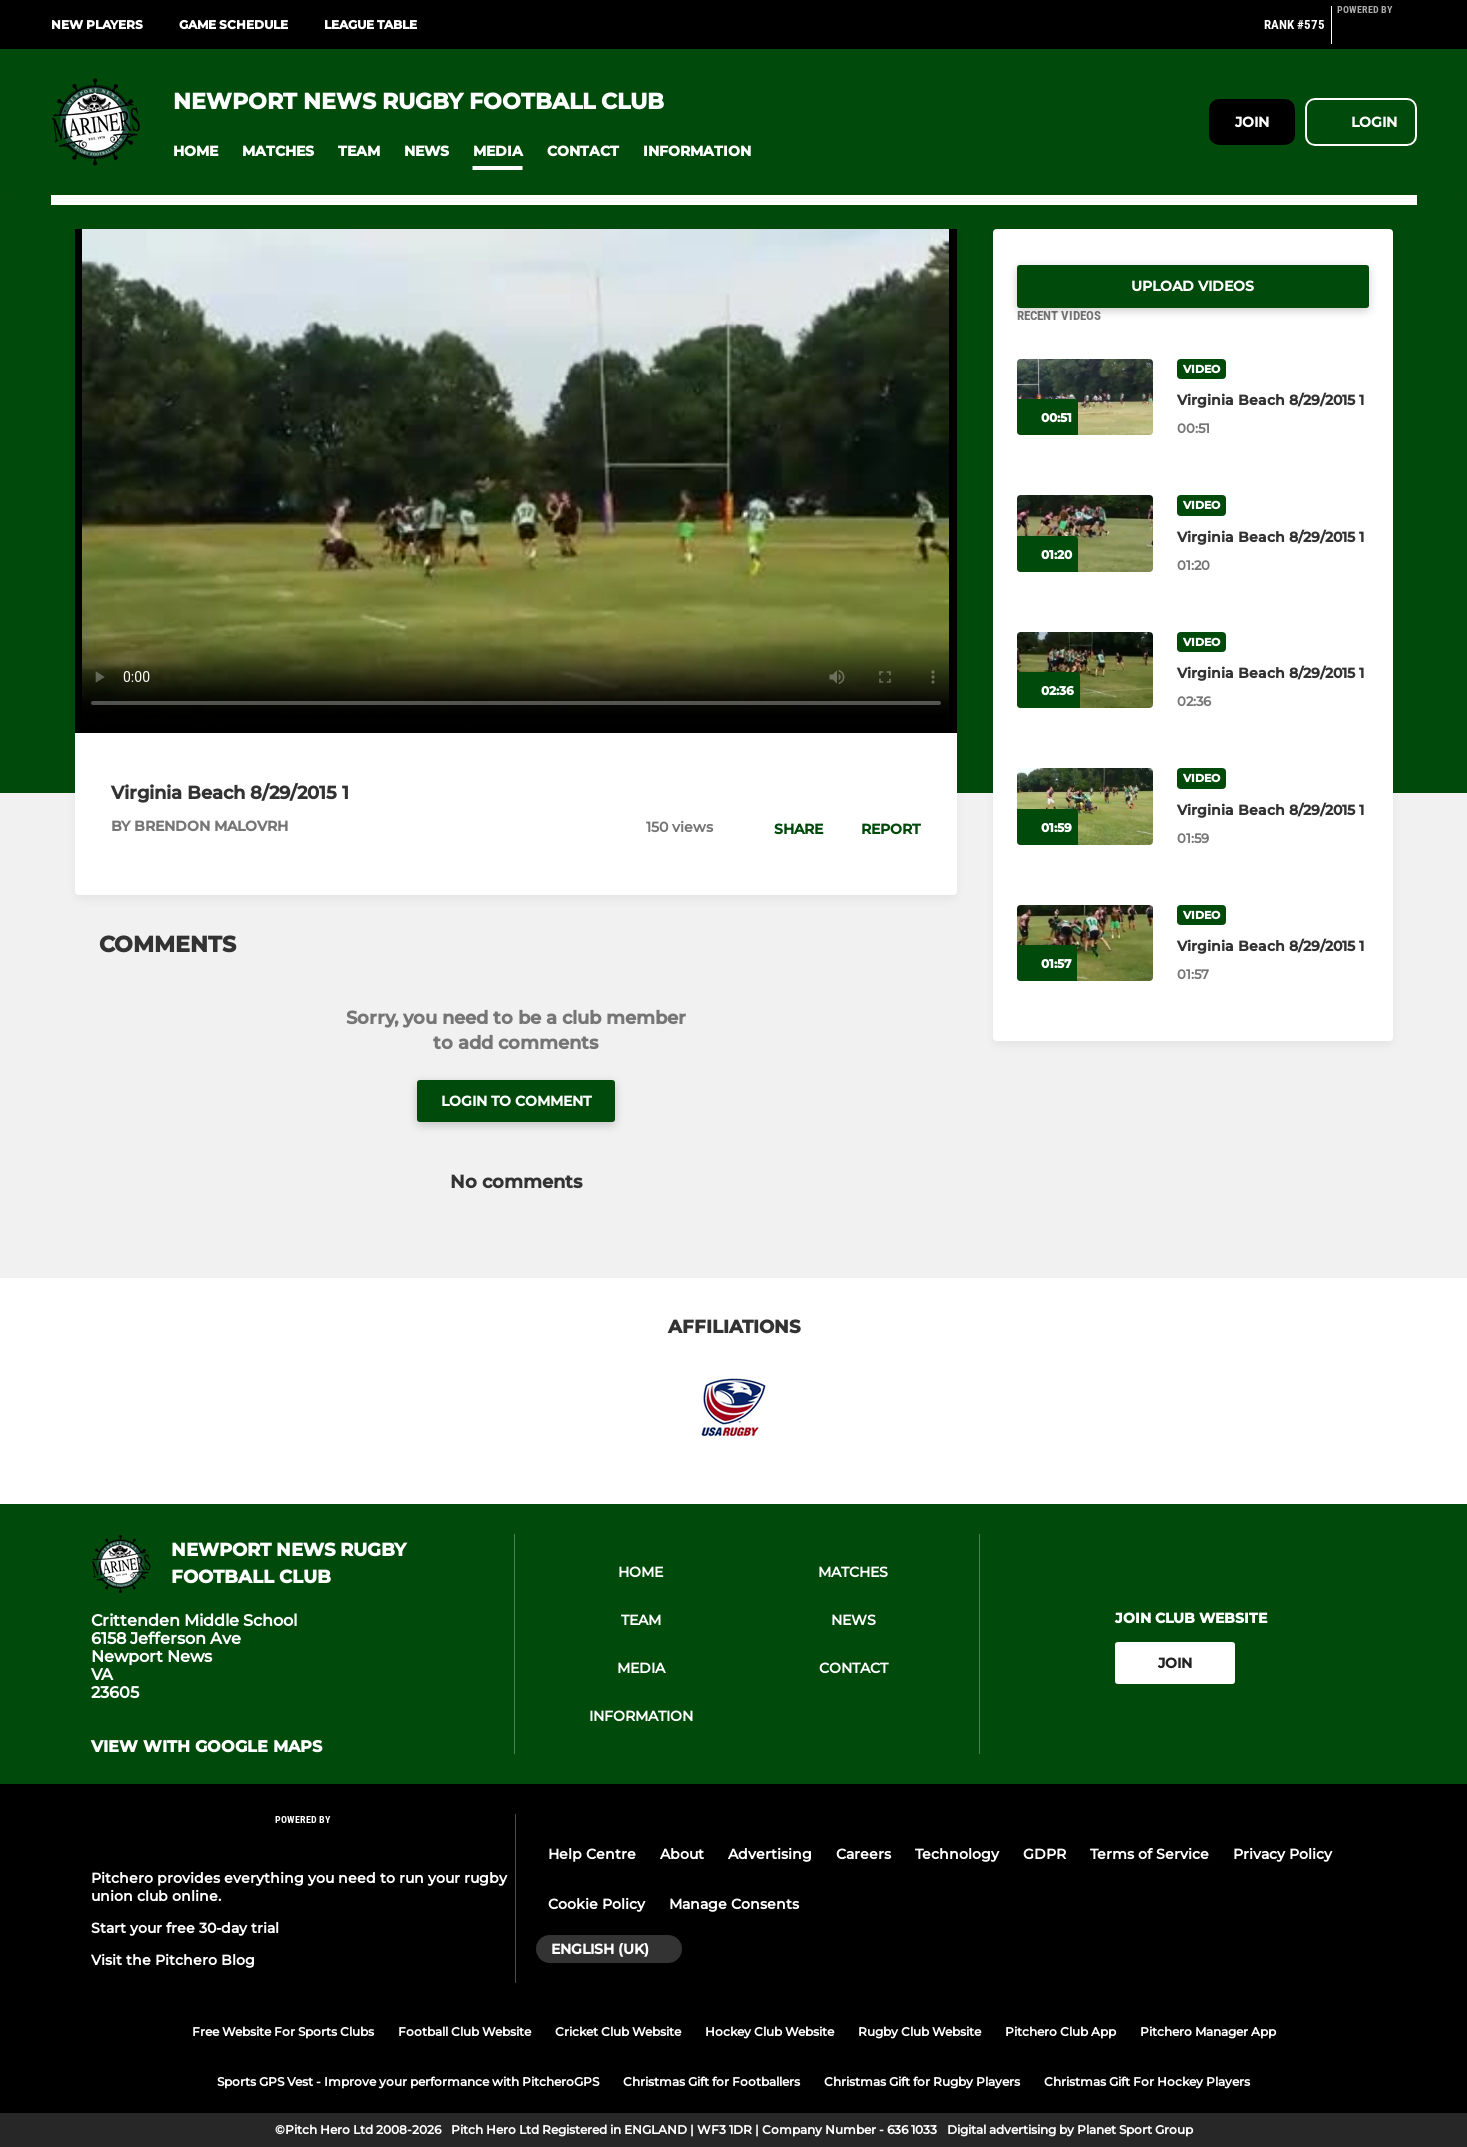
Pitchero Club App (1060, 2031)
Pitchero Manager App (1208, 2031)
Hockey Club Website (769, 2031)
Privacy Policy (1282, 1854)
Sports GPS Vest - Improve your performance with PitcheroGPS (408, 2081)
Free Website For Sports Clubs (283, 2031)
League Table (370, 24)
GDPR (1044, 1854)
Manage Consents (734, 1904)
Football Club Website (464, 2031)
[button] (195, 151)
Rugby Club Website (919, 2031)
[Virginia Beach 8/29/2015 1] (1085, 421)
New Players (97, 24)
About (682, 1854)
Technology (957, 1854)
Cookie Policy (596, 1904)
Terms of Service (1149, 1854)
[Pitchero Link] (1377, 33)
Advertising (770, 1854)
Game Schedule (233, 24)
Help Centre (592, 1854)
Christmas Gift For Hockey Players (1147, 2081)
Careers (863, 1854)
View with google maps (206, 1747)
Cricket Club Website (618, 2031)
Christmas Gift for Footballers (711, 2081)
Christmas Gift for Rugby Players (922, 2081)
